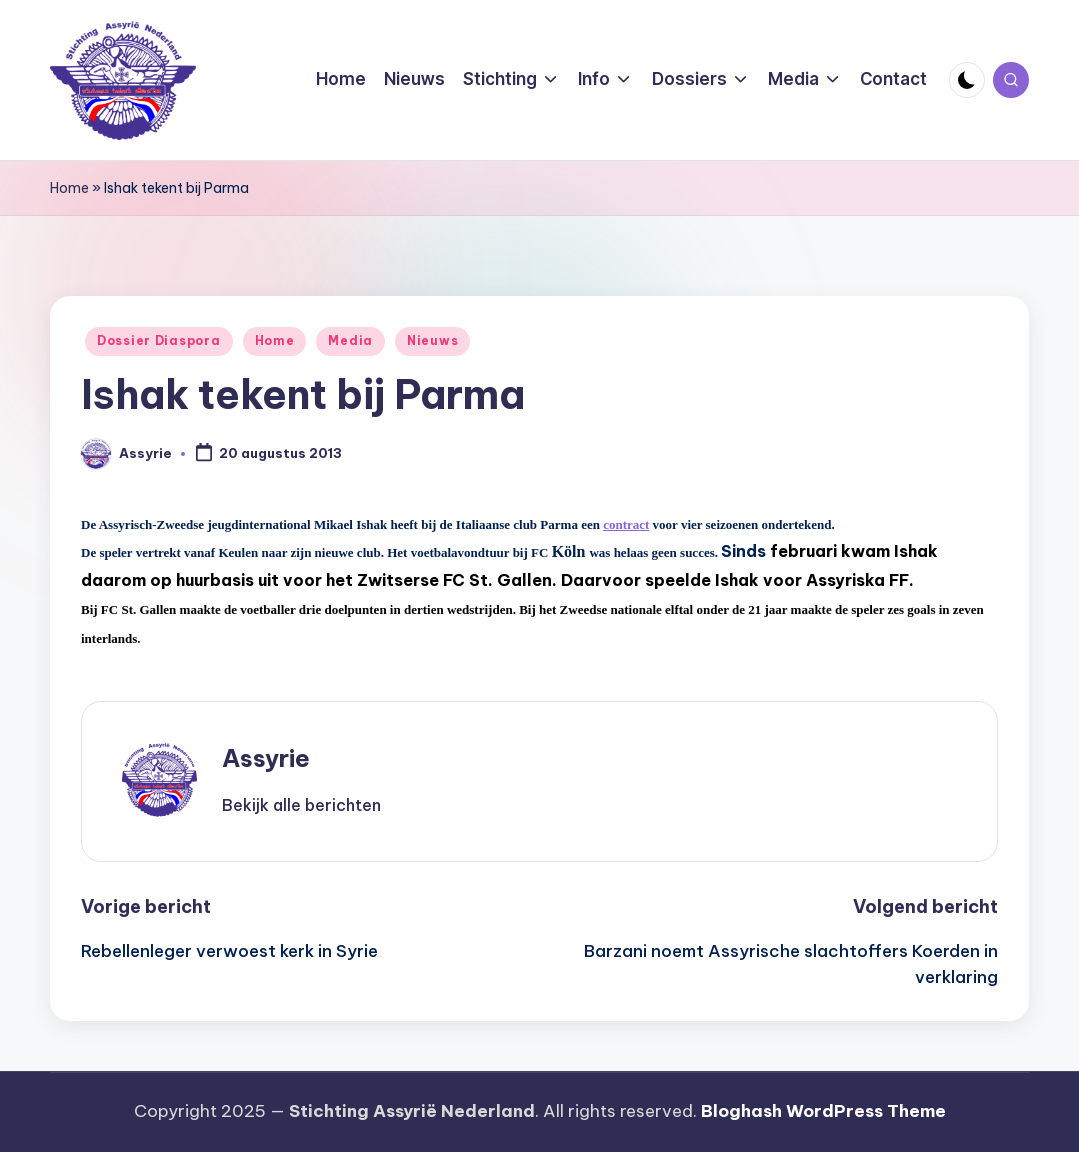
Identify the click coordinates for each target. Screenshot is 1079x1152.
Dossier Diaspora (159, 340)
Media (350, 340)
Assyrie (266, 758)
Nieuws (432, 340)
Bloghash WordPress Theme (823, 1111)
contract (626, 524)
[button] (301, 805)
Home (69, 188)
